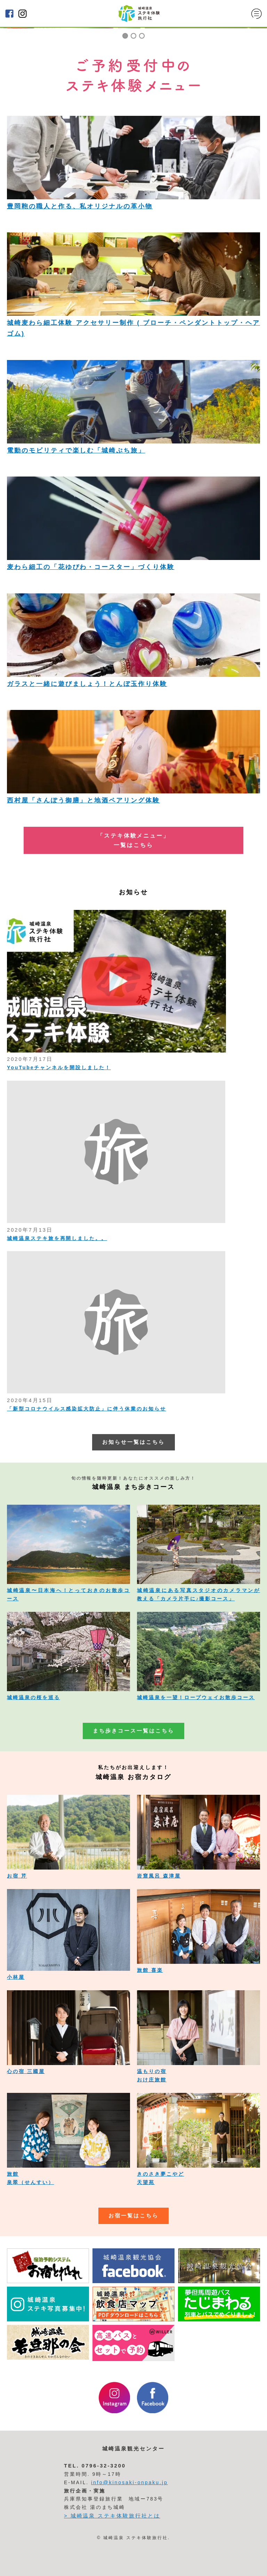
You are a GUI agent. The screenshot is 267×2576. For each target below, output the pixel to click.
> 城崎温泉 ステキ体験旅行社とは (112, 2516)
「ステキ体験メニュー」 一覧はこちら (133, 840)
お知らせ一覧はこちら (133, 1442)
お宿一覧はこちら (133, 2215)
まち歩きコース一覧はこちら (133, 1731)
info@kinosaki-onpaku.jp (129, 2482)
